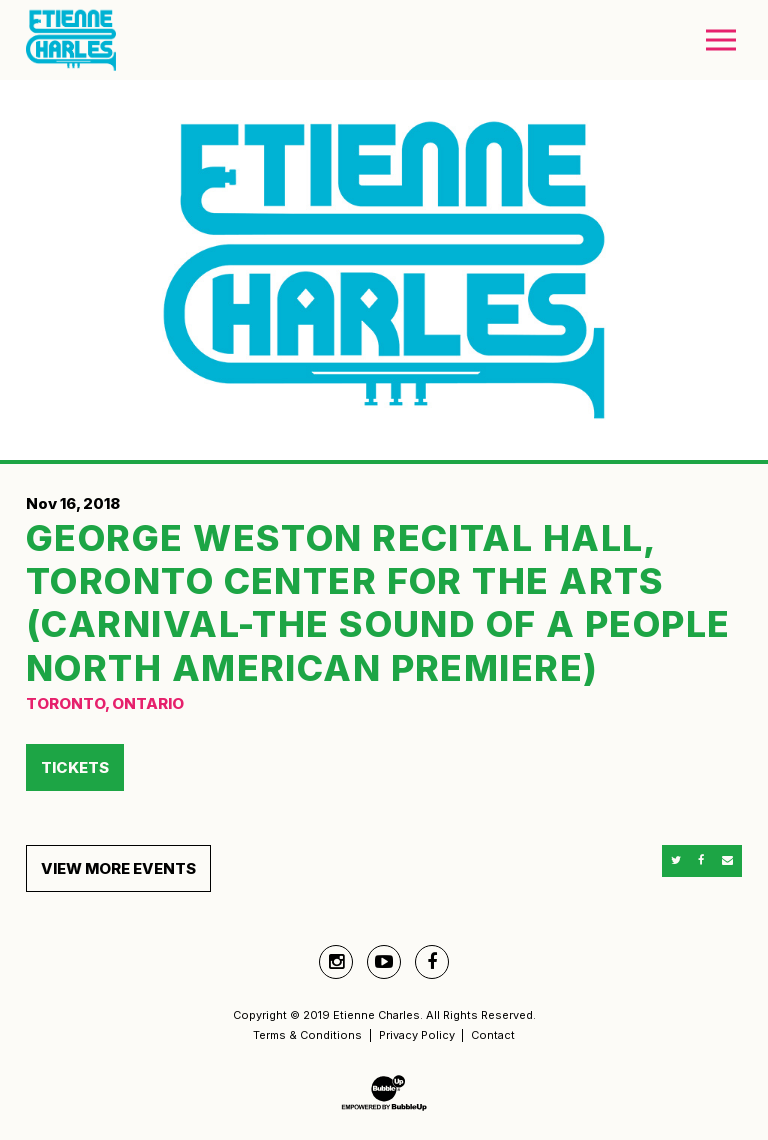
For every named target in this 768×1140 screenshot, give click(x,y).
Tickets (75, 767)
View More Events (118, 868)
